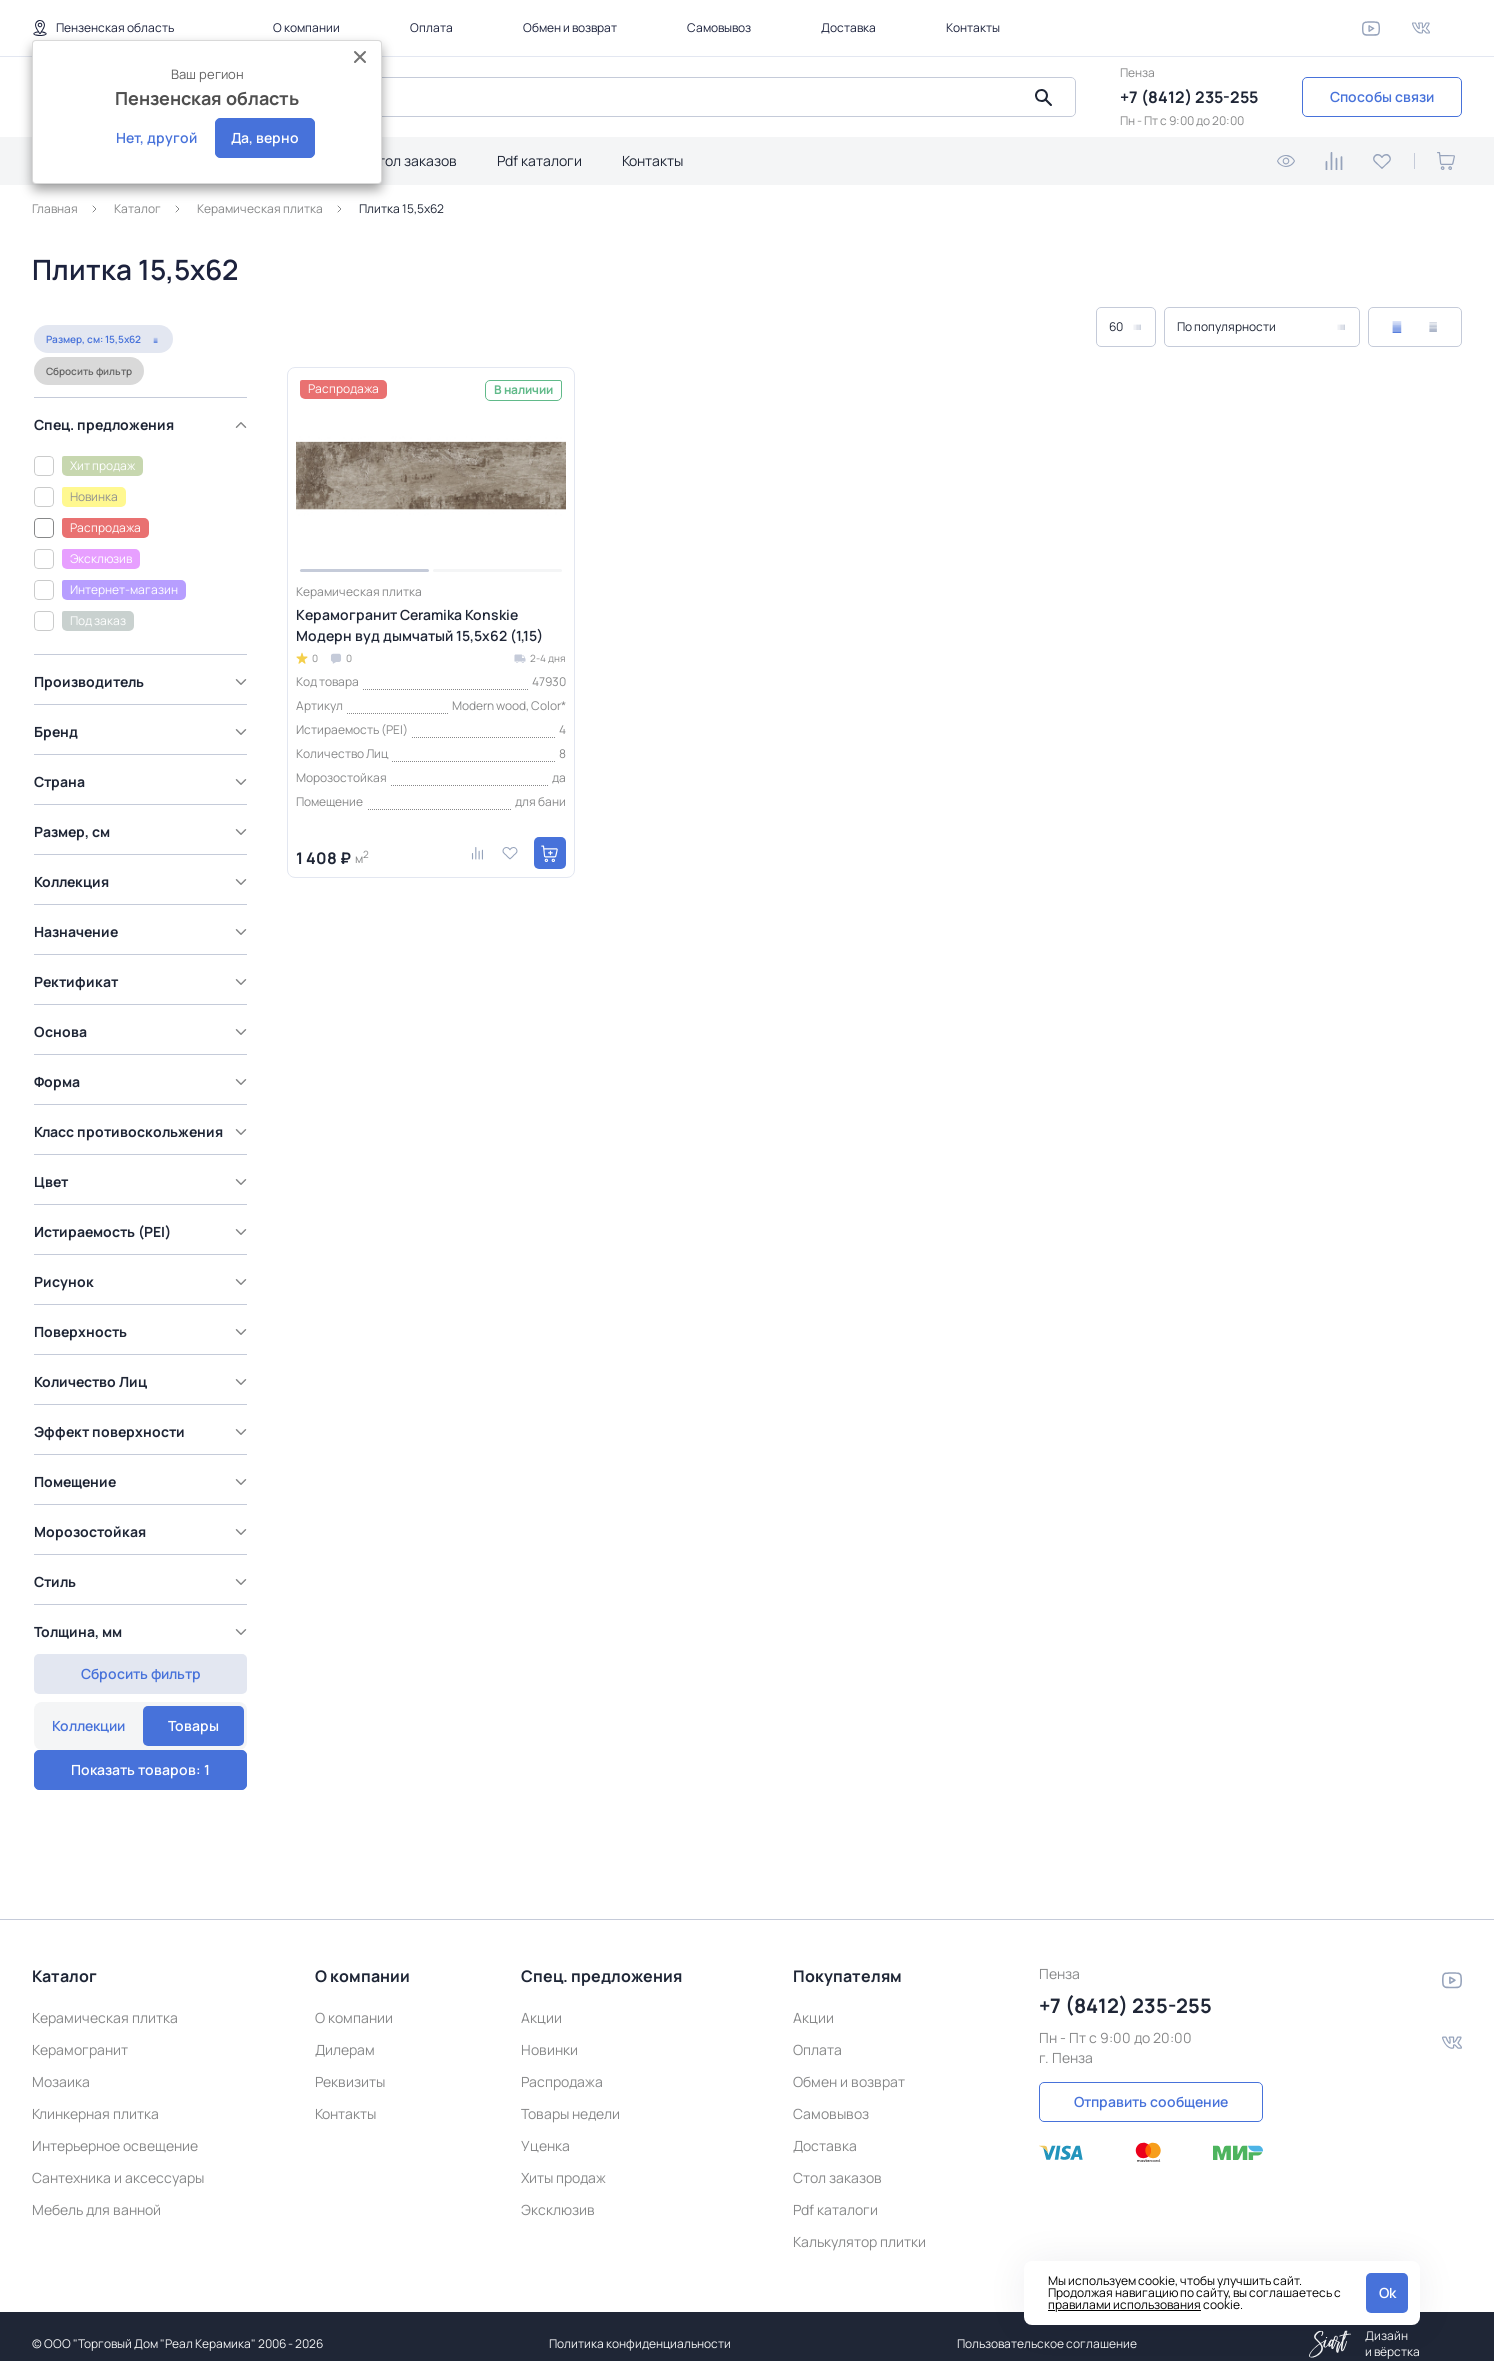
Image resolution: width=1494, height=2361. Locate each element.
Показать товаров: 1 (140, 1715)
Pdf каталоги (539, 160)
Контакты (973, 27)
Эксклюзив (558, 2194)
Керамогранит (80, 2034)
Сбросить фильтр (87, 413)
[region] (145, 1049)
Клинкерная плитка (95, 2098)
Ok (1387, 2292)
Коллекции (87, 331)
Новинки (549, 2034)
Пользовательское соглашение (1047, 2328)
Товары (193, 331)
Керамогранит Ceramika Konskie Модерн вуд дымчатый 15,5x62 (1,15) (419, 625)
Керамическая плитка (105, 2002)
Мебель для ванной (96, 2194)
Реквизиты (350, 2066)
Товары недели (570, 2098)
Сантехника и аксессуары (118, 2162)
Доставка (848, 27)
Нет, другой (156, 137)
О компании (306, 27)
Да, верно (265, 137)
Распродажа (562, 2066)
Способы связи (1382, 96)
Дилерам (345, 2034)
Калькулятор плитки (859, 2226)
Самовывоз (719, 27)
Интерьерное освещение (115, 2130)
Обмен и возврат (570, 27)
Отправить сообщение (1151, 2086)
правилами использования (1124, 2304)
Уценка (545, 2130)
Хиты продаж (563, 2162)
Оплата (431, 27)
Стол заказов (412, 160)
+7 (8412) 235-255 (1189, 97)
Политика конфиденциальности (640, 2328)
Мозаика (61, 2066)
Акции (541, 2002)
